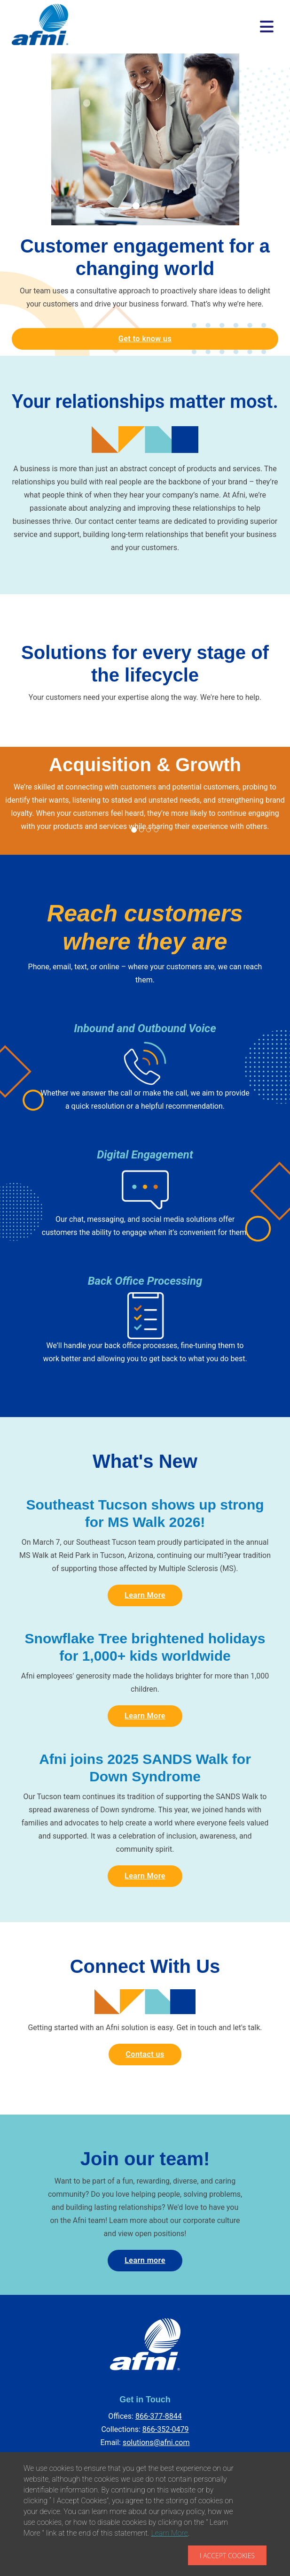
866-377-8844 (158, 2416)
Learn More (145, 1595)
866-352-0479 (165, 2429)
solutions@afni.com (156, 2442)
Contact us (144, 2054)
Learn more (145, 2260)
